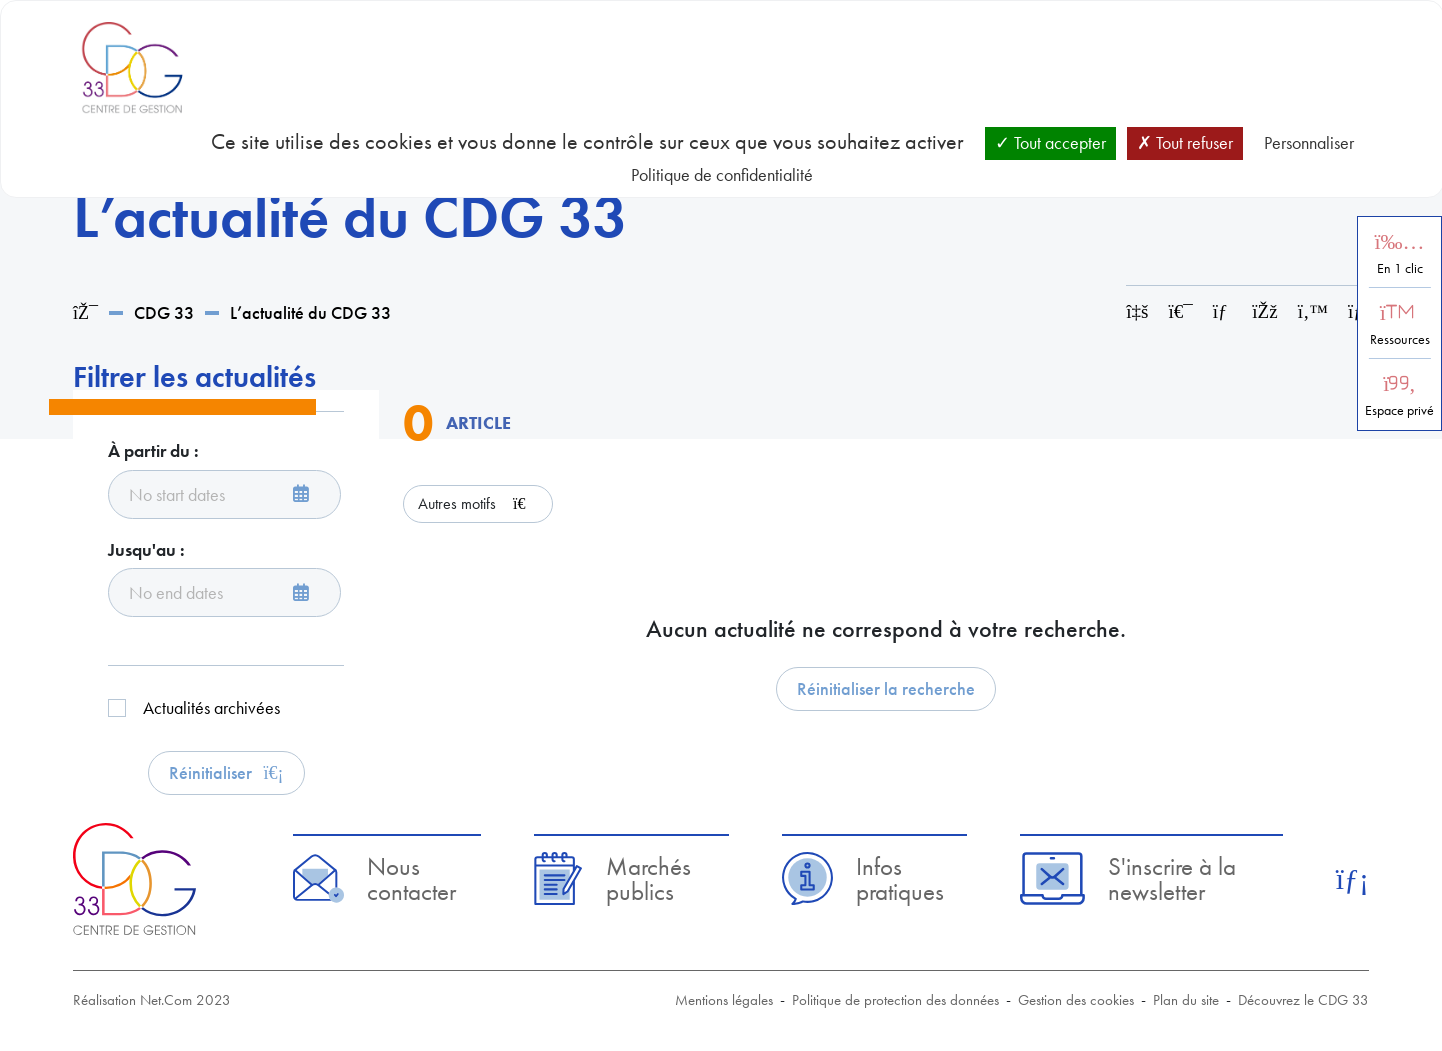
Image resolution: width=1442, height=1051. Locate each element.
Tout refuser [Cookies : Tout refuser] (1185, 142)
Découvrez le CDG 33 (1303, 1000)
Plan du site (1186, 1000)
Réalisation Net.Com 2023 (152, 1000)
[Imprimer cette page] (1181, 311)
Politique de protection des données (895, 1000)
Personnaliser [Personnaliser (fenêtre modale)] (1309, 142)
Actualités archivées (211, 707)
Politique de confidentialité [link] (722, 174)
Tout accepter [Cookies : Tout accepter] (1050, 142)
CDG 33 (164, 312)
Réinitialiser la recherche (886, 688)
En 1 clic (1400, 268)
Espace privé (1399, 410)
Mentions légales (724, 1000)
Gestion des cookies (1076, 1000)
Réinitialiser (226, 772)
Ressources (1400, 339)
